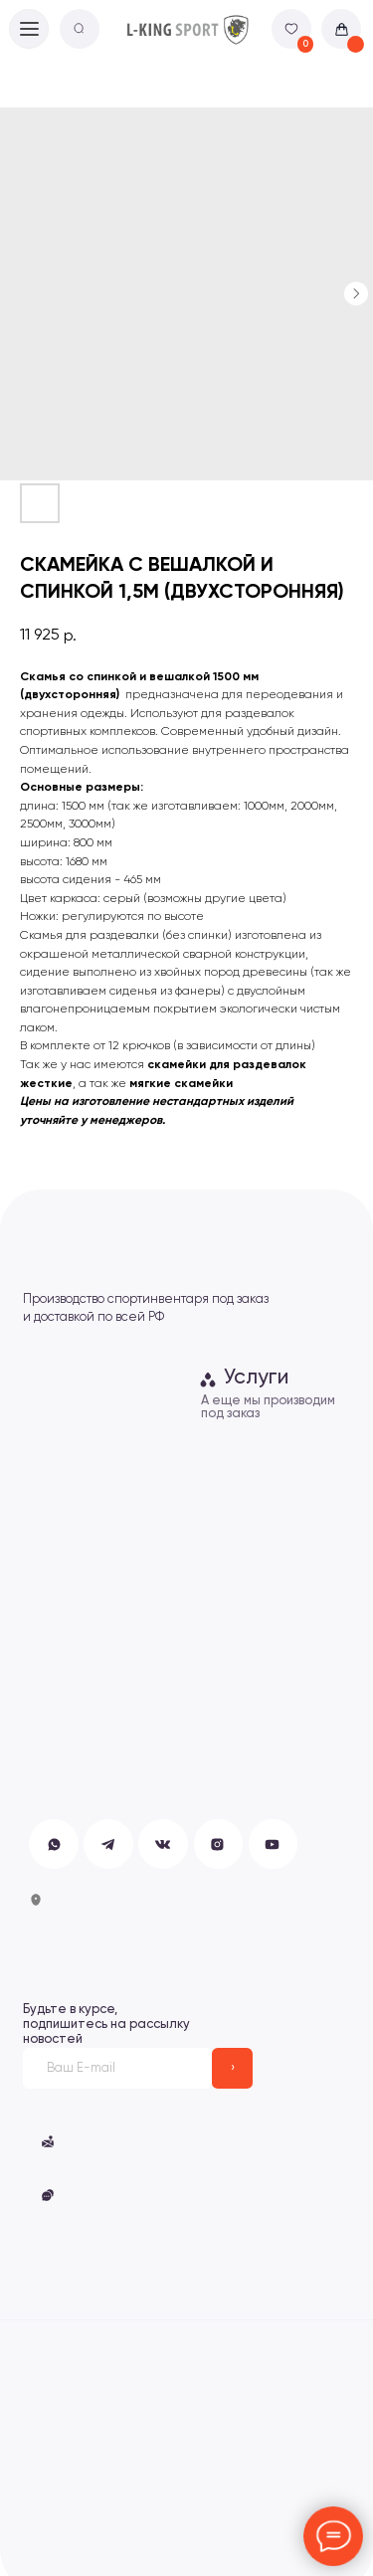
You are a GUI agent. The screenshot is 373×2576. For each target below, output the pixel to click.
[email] (117, 2068)
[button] (48, 2195)
